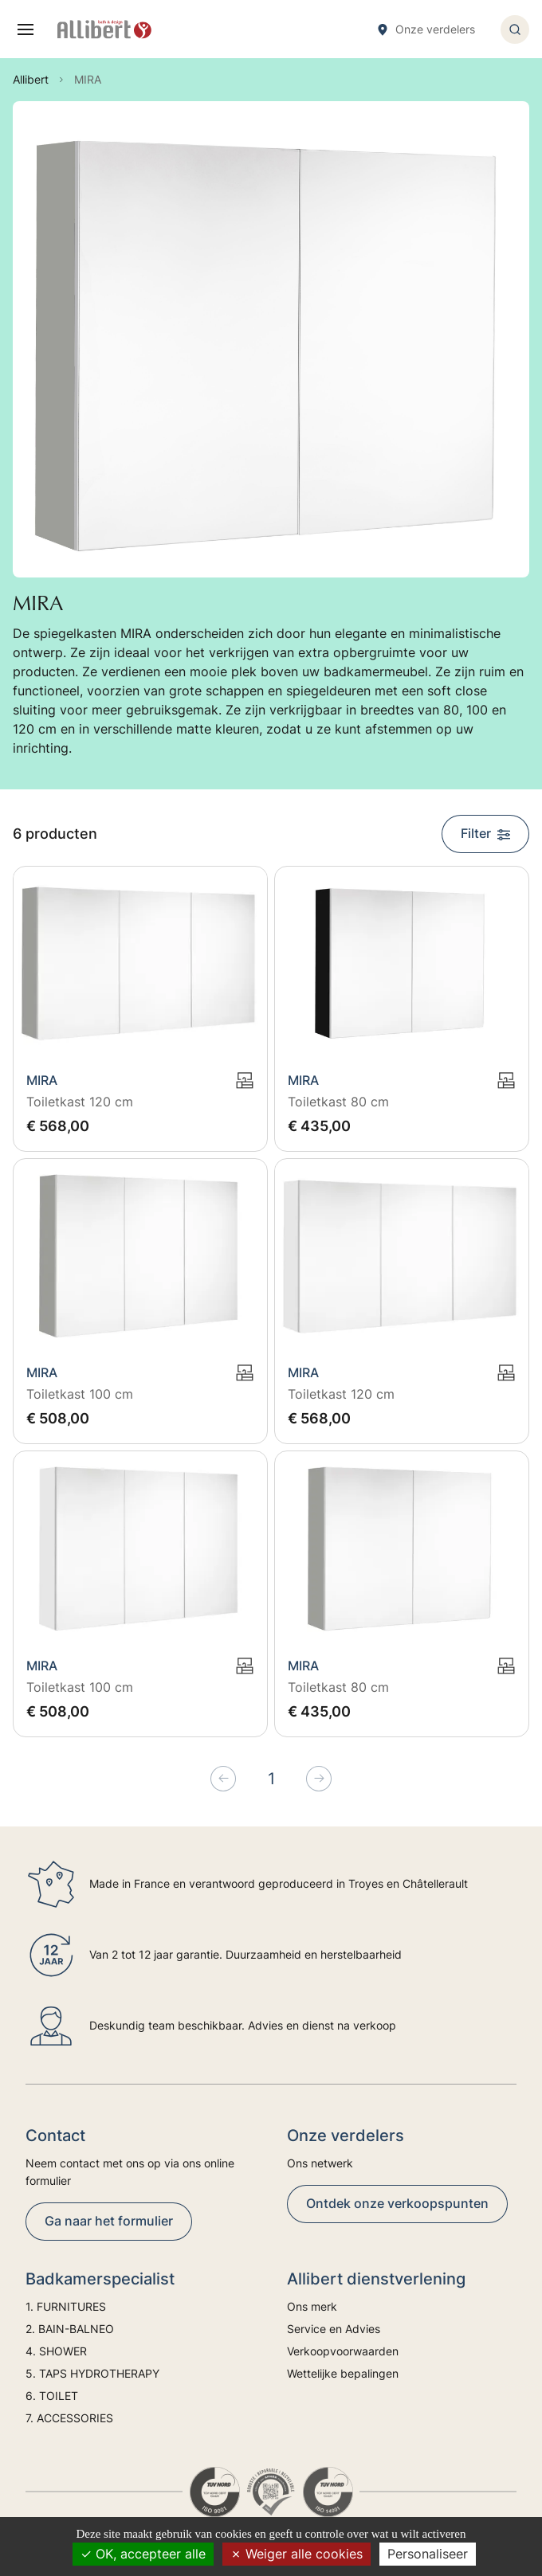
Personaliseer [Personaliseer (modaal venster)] (427, 2554)
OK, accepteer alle (143, 2554)
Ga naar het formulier (109, 2221)
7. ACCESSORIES (69, 2418)
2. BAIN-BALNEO (70, 2328)
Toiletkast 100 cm (79, 1394)
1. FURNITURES (66, 2306)
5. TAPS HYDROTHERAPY (92, 2373)
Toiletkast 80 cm (338, 1102)
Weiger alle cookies (296, 2554)
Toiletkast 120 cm (79, 1102)
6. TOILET (52, 2395)
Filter (485, 833)
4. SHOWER (56, 2351)
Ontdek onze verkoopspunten (397, 2203)
